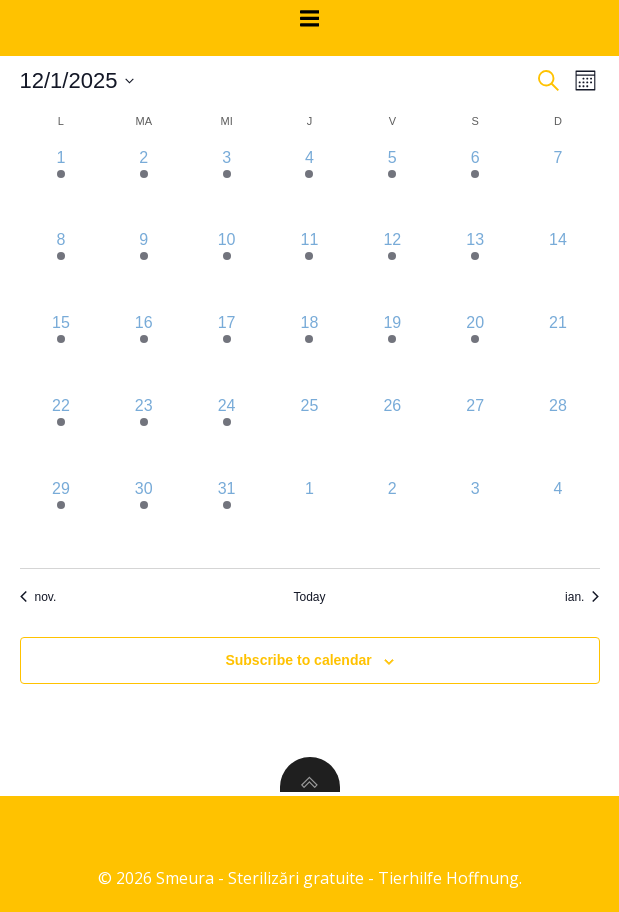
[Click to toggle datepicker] (77, 80)
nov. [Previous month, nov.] (38, 597)
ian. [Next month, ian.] (582, 597)
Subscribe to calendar (298, 660)
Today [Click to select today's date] (309, 597)
